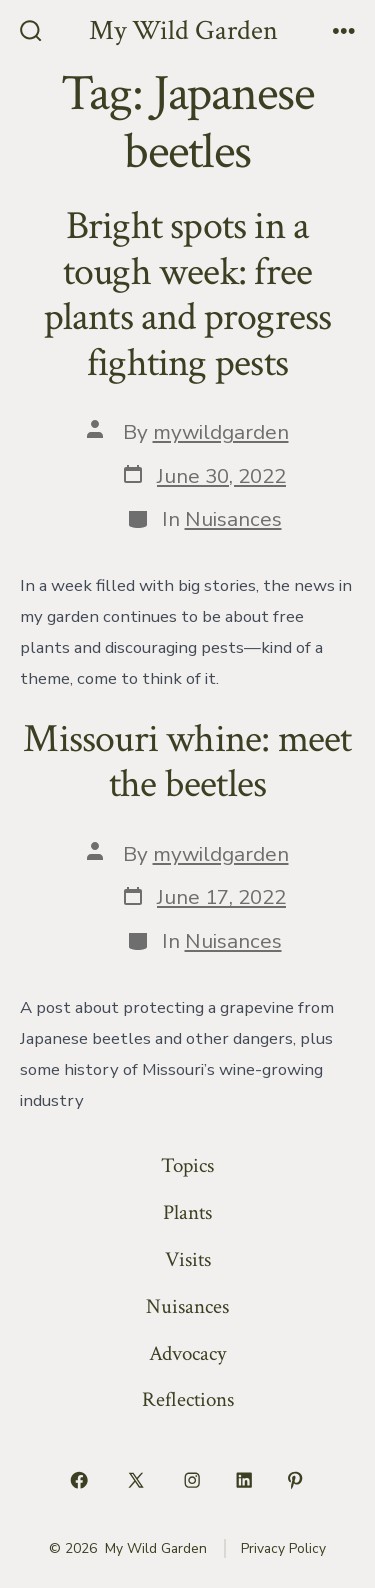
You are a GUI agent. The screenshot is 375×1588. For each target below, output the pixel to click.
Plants (187, 1212)
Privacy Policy (283, 1548)
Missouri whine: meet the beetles (187, 762)
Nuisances (233, 519)
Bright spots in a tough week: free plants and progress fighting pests (188, 294)
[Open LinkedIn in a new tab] (244, 1480)
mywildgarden (221, 432)
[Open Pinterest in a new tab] (296, 1480)
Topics (187, 1165)
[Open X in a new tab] (135, 1480)
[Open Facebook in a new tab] (80, 1480)
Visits (188, 1259)
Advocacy (187, 1353)
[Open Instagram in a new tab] (193, 1480)
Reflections (188, 1399)
